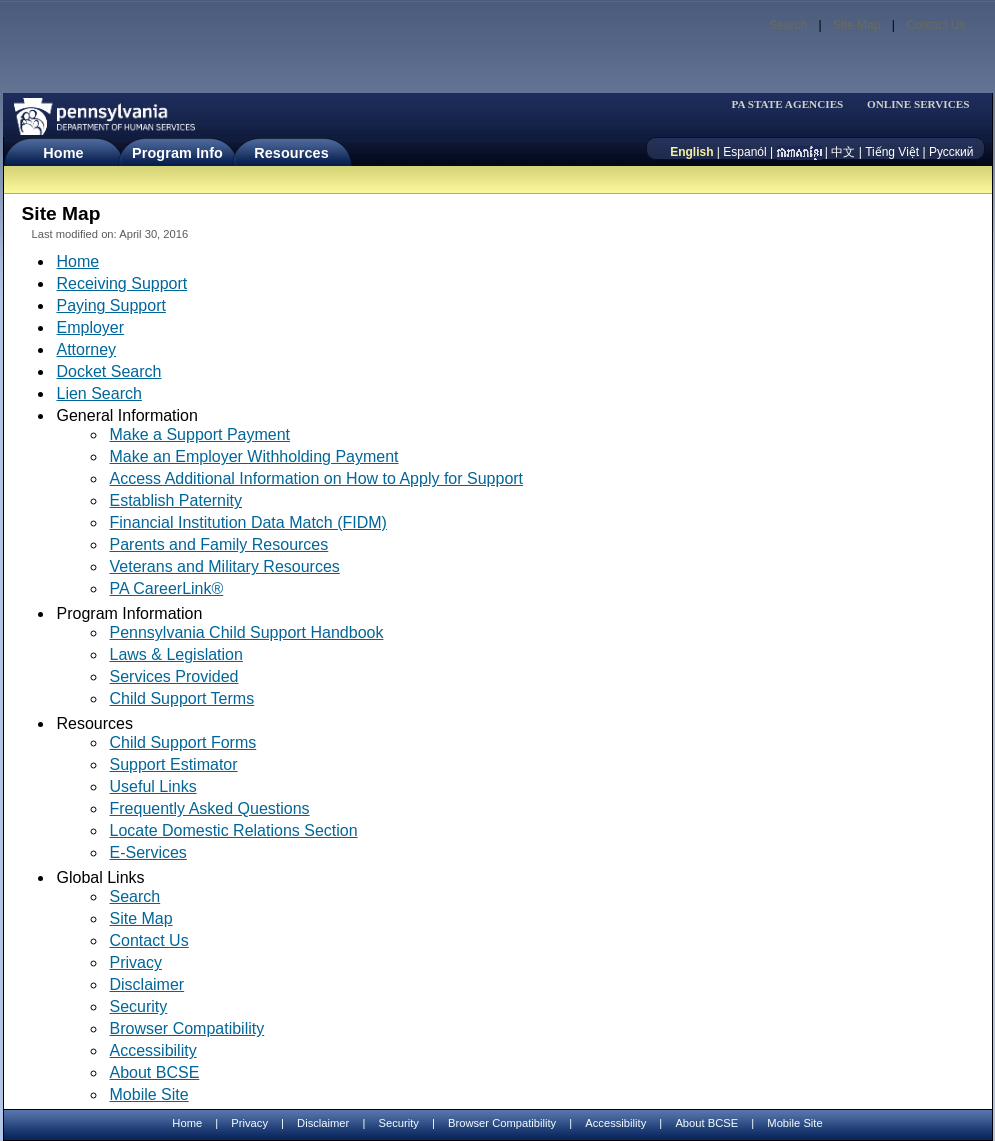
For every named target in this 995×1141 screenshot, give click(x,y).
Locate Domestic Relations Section (234, 830)
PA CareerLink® (167, 589)
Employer (91, 327)
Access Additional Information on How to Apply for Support (317, 478)
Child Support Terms (182, 698)
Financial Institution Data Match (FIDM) (248, 522)
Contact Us (935, 25)
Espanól (744, 152)
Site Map (856, 25)
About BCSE (155, 1072)
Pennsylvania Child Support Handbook (247, 632)
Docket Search (109, 371)
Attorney (87, 349)
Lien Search (99, 393)
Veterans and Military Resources (225, 566)
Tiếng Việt (892, 152)
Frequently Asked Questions (210, 808)
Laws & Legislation (176, 654)
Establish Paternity (176, 500)
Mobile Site (149, 1094)
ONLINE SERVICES (918, 104)
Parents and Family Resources (219, 544)
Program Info (177, 153)
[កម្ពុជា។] (799, 152)
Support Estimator (174, 764)
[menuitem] (794, 104)
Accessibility (153, 1050)
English (691, 152)
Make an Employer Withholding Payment (254, 456)
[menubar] (794, 104)
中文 (843, 152)
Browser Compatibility (187, 1028)
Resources (291, 153)
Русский (951, 152)
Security (139, 1006)
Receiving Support (122, 283)
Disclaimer (147, 984)
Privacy (136, 963)
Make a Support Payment (200, 434)
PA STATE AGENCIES (787, 104)
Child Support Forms (183, 742)
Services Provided (174, 676)
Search (788, 25)
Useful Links (153, 786)
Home (63, 153)
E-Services (148, 852)
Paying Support (111, 305)
